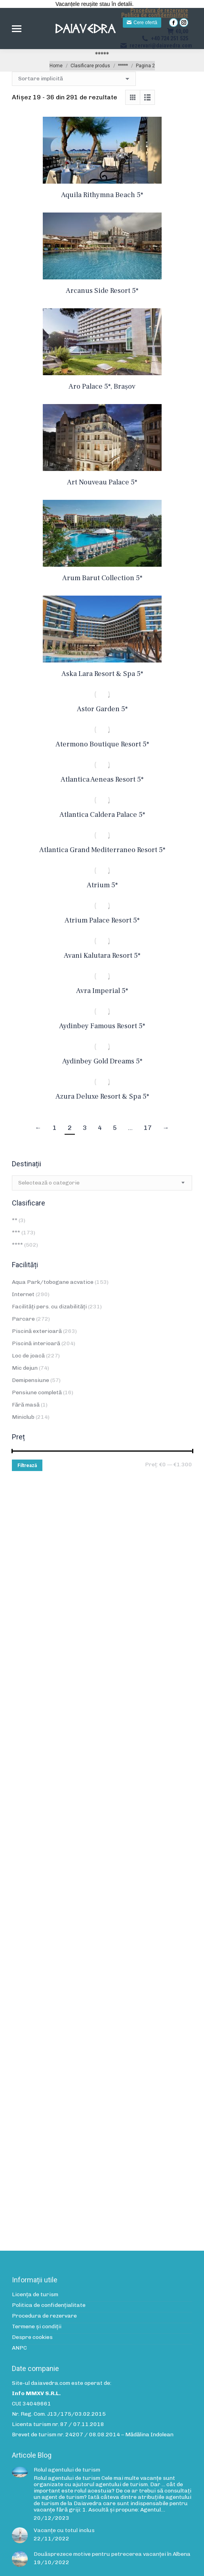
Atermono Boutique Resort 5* (102, 744)
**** (17, 1244)
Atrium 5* (102, 885)
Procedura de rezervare (159, 10)
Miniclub (23, 1417)
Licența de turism (35, 2294)
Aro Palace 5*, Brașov (102, 386)
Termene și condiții (36, 2327)
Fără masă (26, 1404)
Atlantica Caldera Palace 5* (102, 814)
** (14, 1220)
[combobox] (102, 1182)
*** (16, 1232)
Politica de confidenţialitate (49, 2305)
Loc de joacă (28, 1355)
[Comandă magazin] (74, 79)
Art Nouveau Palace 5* (102, 482)
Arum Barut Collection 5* (102, 578)
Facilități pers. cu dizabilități (49, 1306)
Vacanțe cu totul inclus (64, 2530)
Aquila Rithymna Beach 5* (102, 194)
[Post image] (20, 2472)
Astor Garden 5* (102, 709)
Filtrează (27, 1465)
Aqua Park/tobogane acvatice (52, 1282)
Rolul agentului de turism (67, 2470)
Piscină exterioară (37, 1331)
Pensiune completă (37, 1392)
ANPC (19, 2348)
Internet (23, 1294)
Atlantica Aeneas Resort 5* (102, 779)
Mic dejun (25, 1368)
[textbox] (49, 1183)
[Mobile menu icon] (16, 28)
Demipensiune (30, 1380)
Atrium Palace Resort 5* (102, 920)
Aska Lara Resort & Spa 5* (102, 673)
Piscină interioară (36, 1343)
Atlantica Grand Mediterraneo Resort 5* (102, 849)
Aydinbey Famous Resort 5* (102, 1026)
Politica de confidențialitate (154, 15)
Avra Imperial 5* (102, 990)
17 (148, 1127)
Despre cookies (32, 2337)
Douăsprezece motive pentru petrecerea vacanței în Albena (112, 2554)
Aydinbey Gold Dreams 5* (102, 1061)
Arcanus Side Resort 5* (102, 290)
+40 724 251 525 (164, 38)
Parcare (23, 1319)
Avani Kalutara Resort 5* (102, 955)
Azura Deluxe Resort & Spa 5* (102, 1096)
